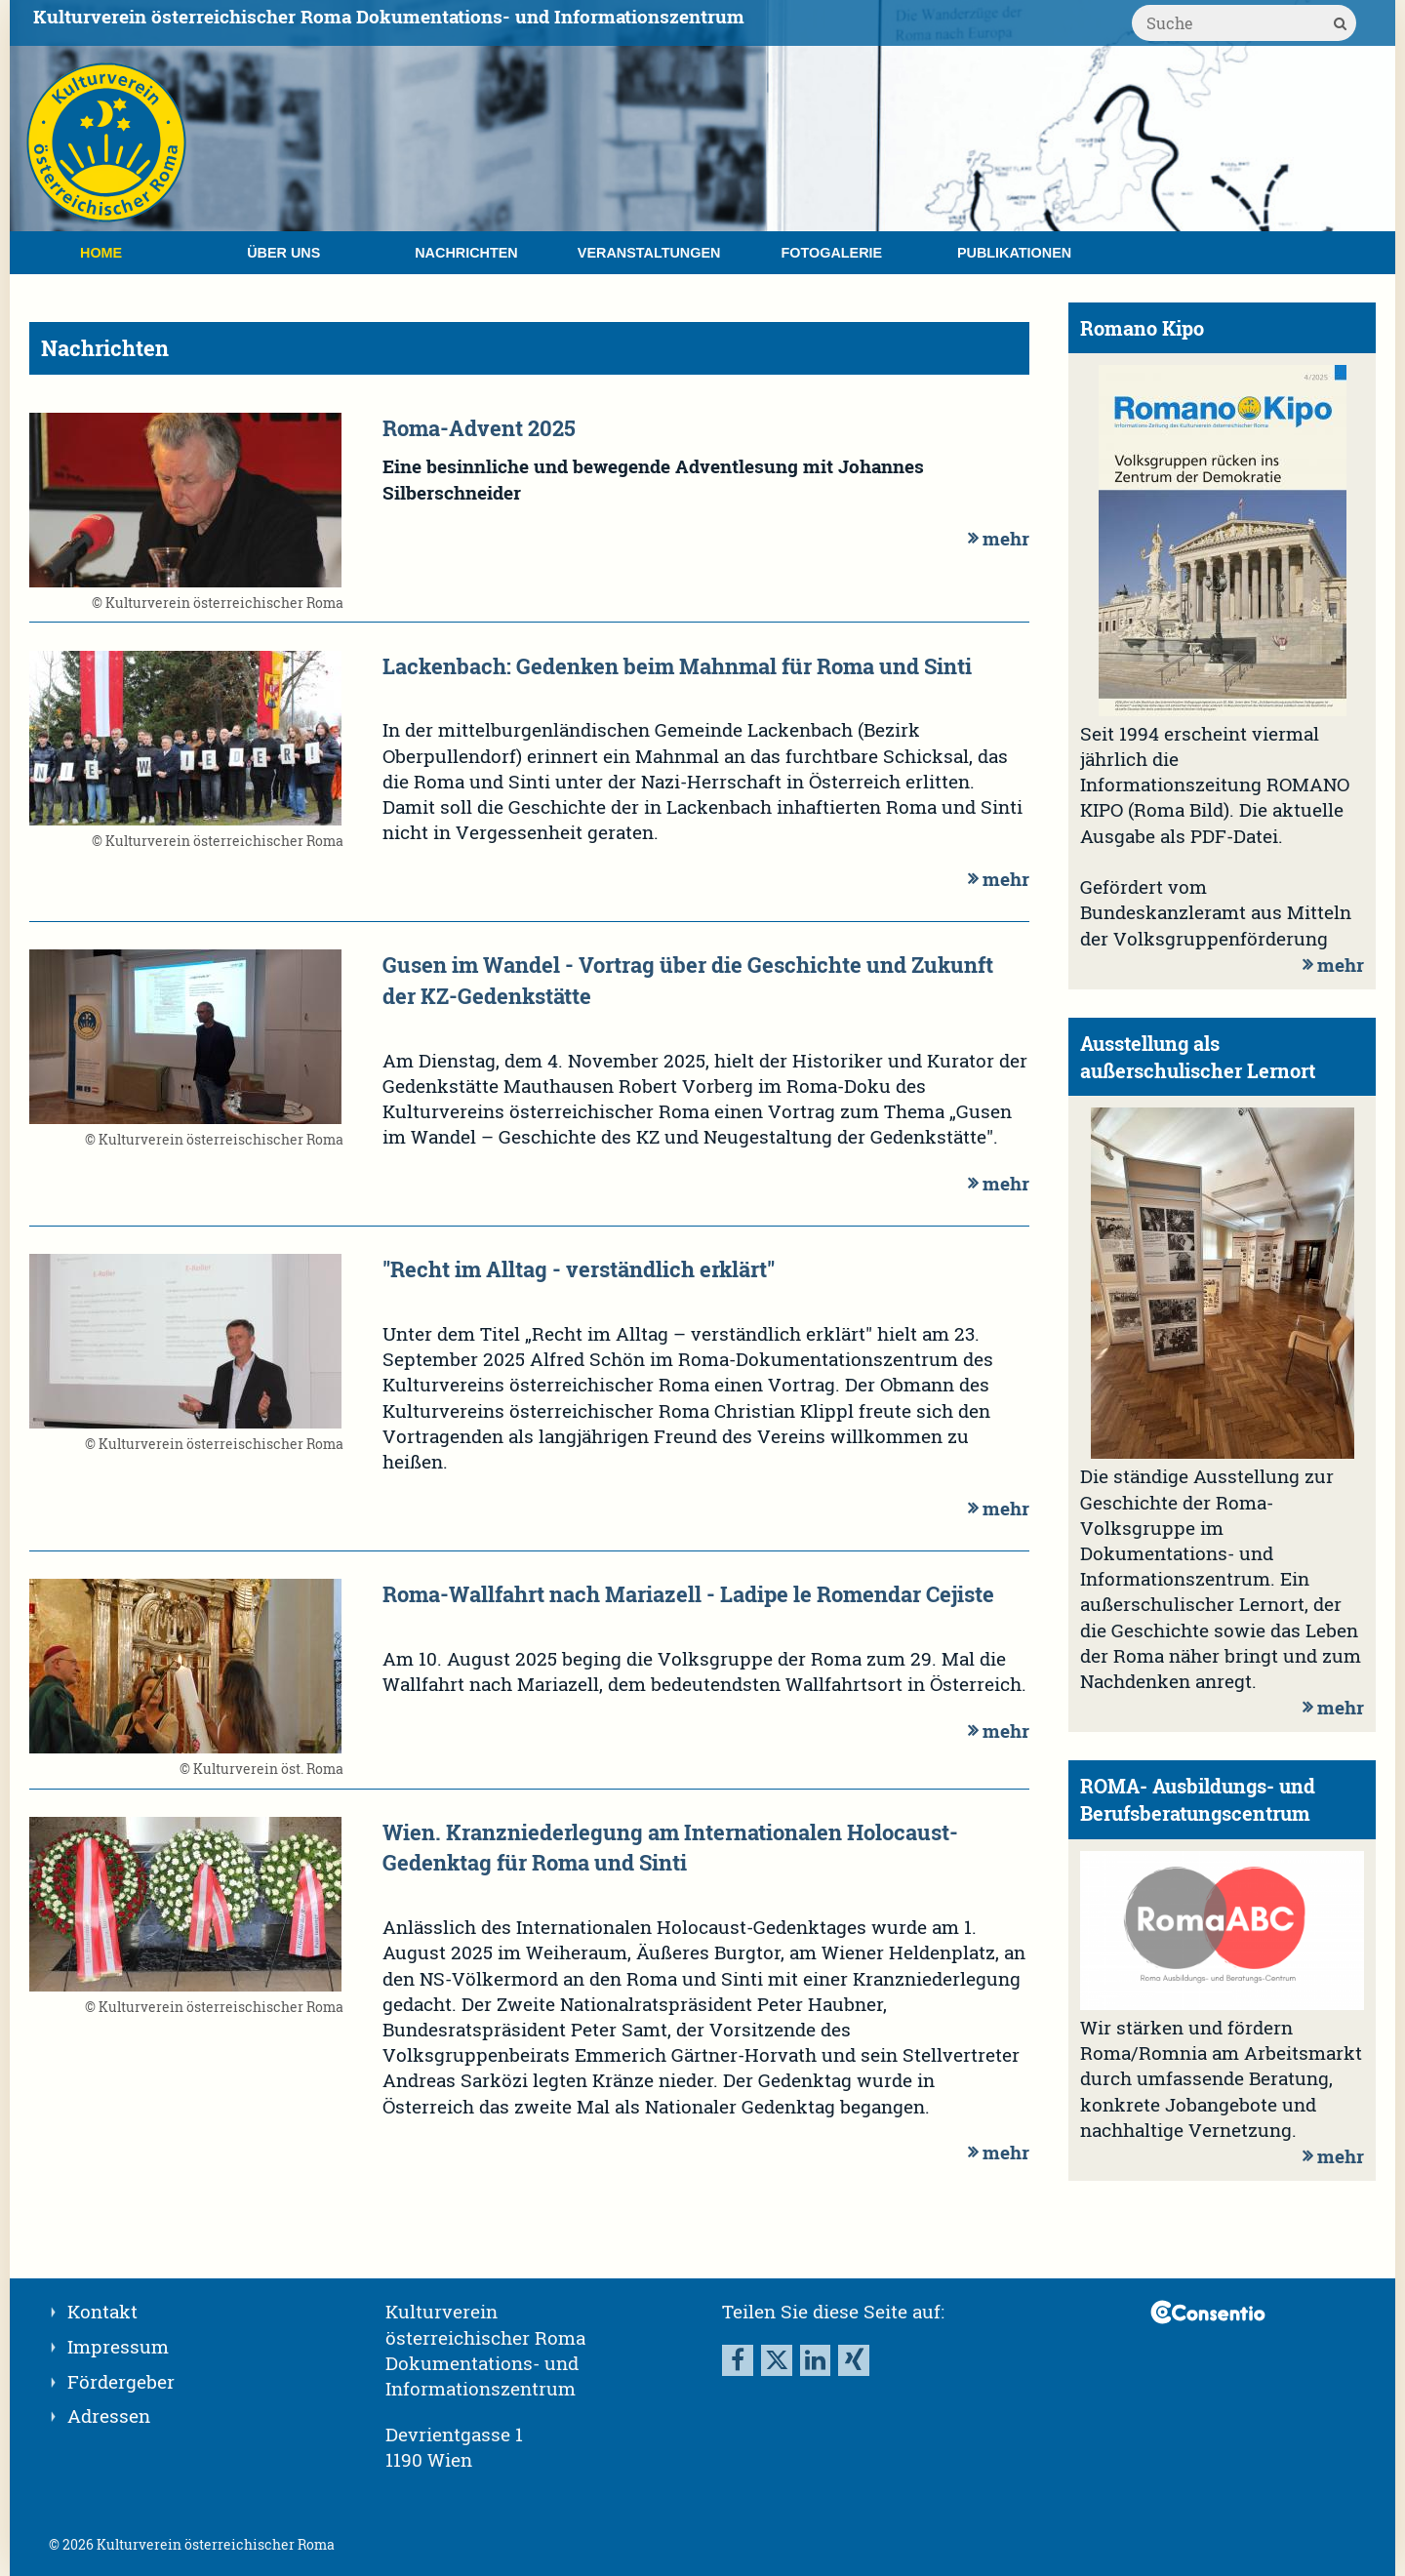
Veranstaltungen (649, 253)
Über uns (283, 253)
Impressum (118, 2346)
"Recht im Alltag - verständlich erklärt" (578, 1268)
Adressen (108, 2415)
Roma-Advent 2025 (479, 427)
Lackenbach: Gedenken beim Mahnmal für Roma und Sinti (677, 665)
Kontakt (102, 2311)
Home (101, 253)
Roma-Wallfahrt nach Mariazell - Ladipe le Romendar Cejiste (688, 1593)
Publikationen (1014, 253)
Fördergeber (121, 2381)
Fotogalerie (832, 253)
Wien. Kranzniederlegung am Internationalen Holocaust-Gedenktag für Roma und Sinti (670, 1846)
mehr (996, 538)
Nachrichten (466, 253)
